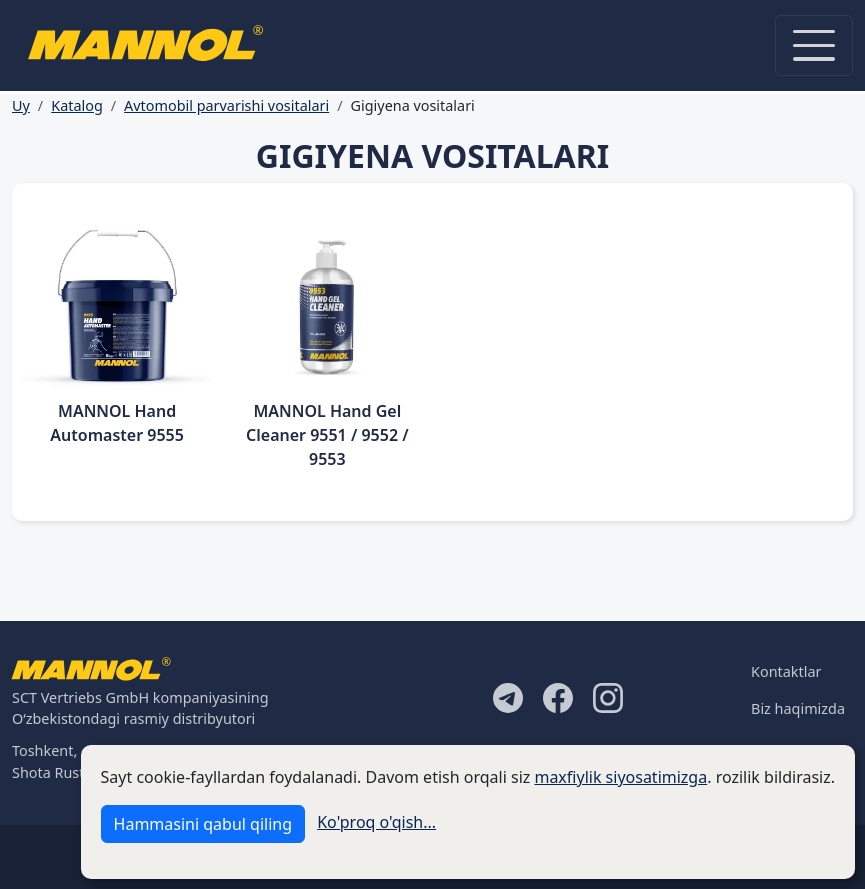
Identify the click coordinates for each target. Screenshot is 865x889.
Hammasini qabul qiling (203, 824)
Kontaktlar (786, 671)
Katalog (77, 105)
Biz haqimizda (798, 708)
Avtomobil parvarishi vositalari (226, 105)
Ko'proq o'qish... (376, 822)
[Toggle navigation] (814, 45)
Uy (21, 105)
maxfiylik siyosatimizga (620, 777)
